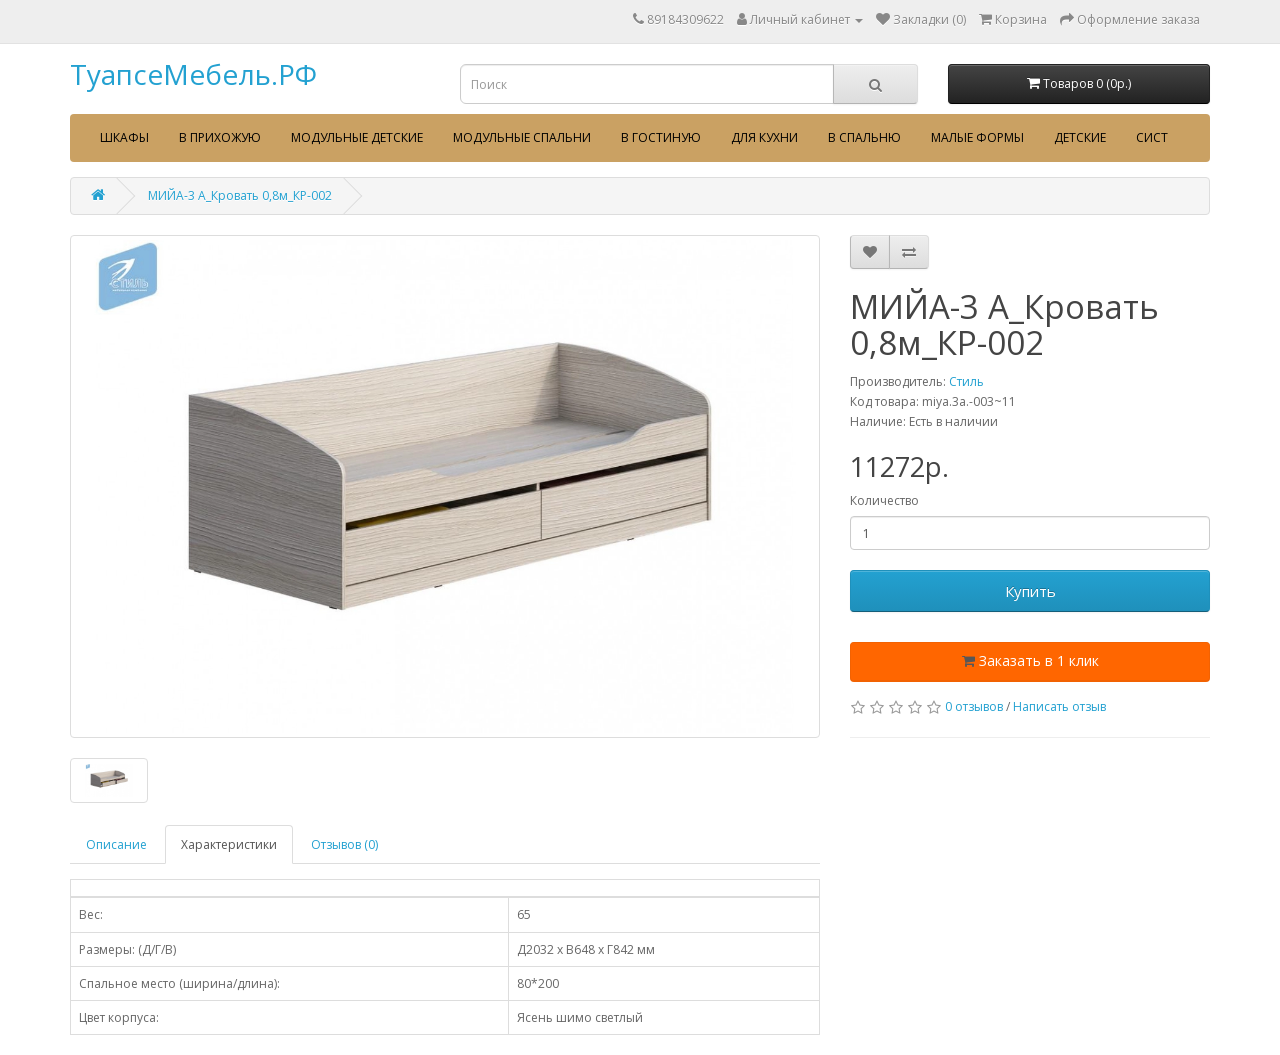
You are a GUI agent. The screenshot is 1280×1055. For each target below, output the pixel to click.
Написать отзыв (1059, 706)
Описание (116, 844)
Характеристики (229, 844)
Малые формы (977, 137)
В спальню (864, 137)
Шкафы (124, 137)
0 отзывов (974, 706)
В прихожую (220, 137)
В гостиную (661, 137)
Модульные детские (357, 137)
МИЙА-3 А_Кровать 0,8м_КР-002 (240, 195)
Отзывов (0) (344, 844)
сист (1152, 137)
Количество (884, 500)
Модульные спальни (522, 137)
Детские (1080, 137)
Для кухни (764, 137)
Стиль (966, 381)
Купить (1030, 591)
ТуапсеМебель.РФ (193, 74)
